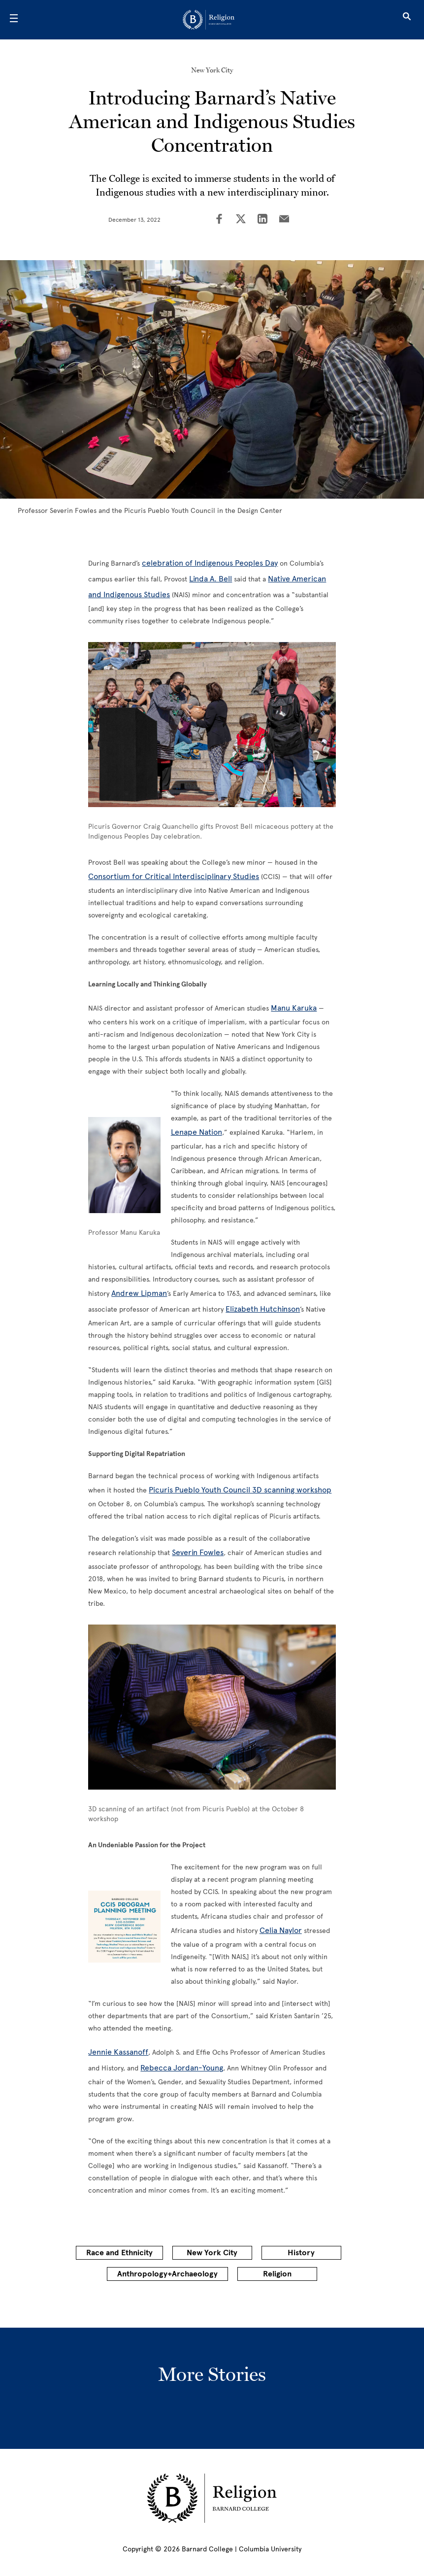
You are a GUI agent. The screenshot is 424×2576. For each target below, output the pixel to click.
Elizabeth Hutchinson (263, 1309)
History (301, 2253)
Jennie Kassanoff (118, 2052)
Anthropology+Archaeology (167, 2274)
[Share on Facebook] (219, 220)
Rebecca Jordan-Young (181, 2067)
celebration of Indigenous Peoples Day (210, 563)
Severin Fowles (198, 1552)
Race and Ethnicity (119, 2253)
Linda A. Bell (210, 578)
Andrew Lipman (139, 1293)
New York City (212, 70)
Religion (277, 2274)
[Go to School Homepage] (208, 20)
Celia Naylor (281, 1930)
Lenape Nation (196, 1132)
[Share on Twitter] (241, 220)
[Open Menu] (14, 19)
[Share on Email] (284, 220)
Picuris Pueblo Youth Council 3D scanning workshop (240, 1489)
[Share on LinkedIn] (262, 220)
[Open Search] (406, 19)
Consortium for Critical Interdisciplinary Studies (173, 876)
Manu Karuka (294, 1008)
